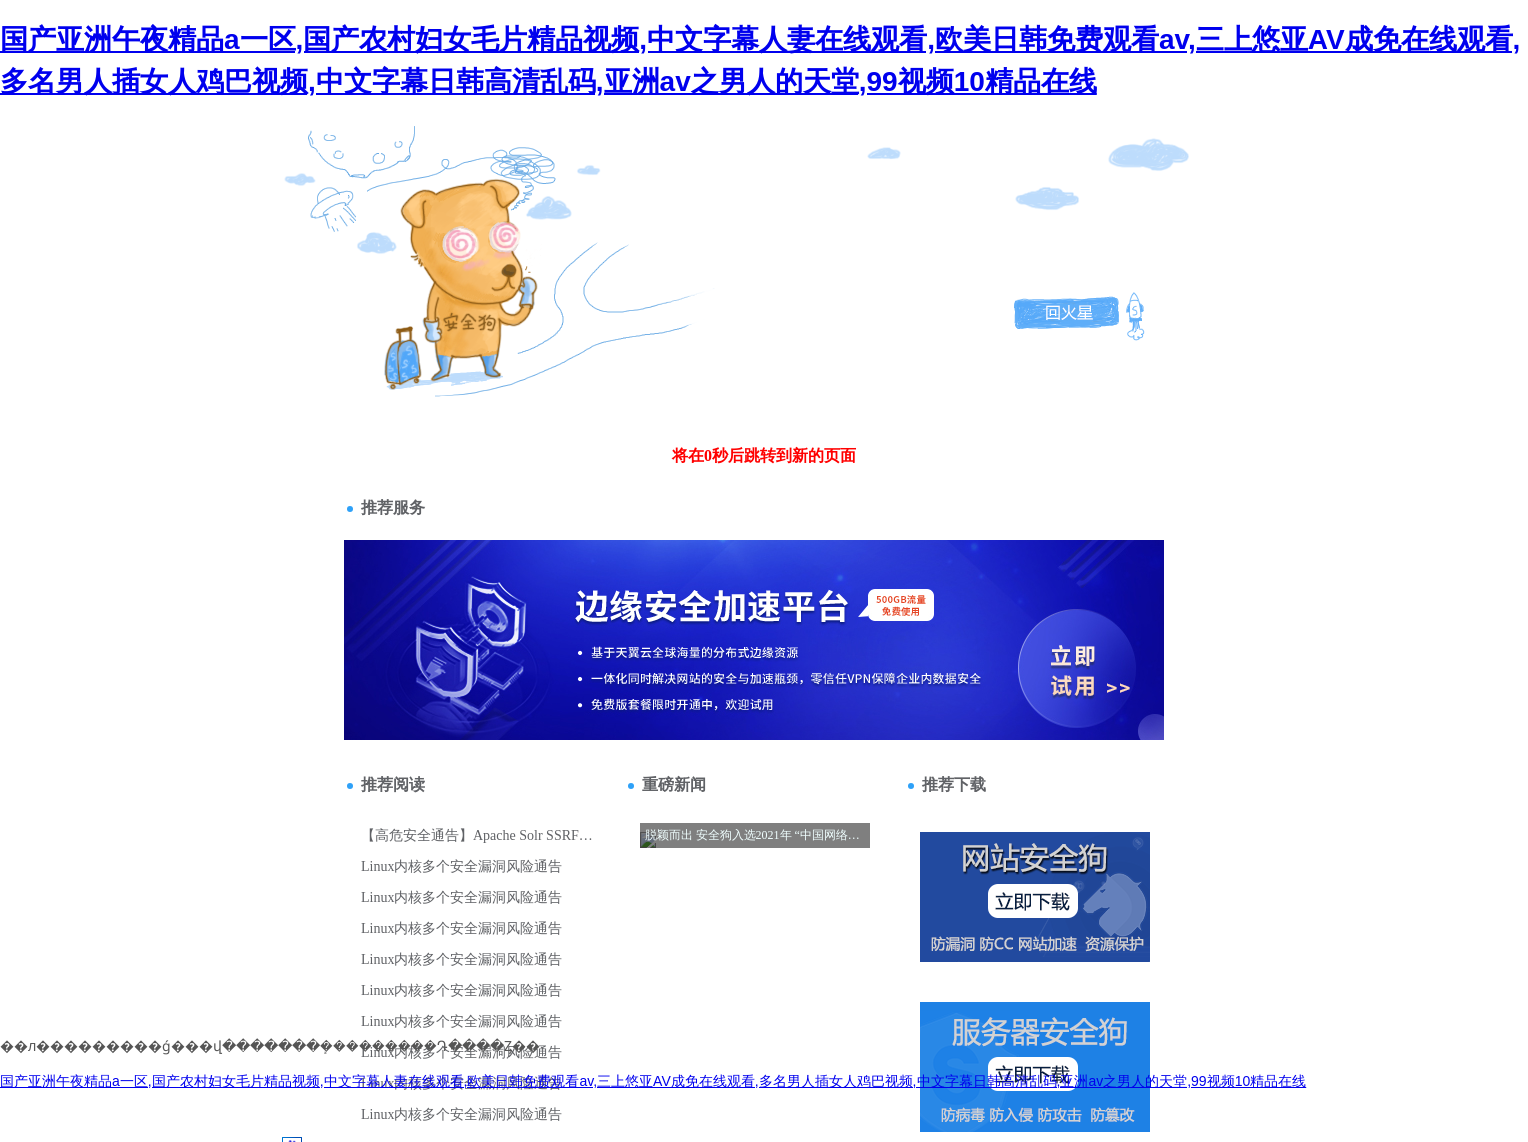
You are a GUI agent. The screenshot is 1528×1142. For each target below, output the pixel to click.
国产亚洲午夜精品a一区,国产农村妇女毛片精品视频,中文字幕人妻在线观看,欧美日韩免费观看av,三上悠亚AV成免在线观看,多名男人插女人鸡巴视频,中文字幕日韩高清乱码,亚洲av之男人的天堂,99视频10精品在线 (653, 1081)
